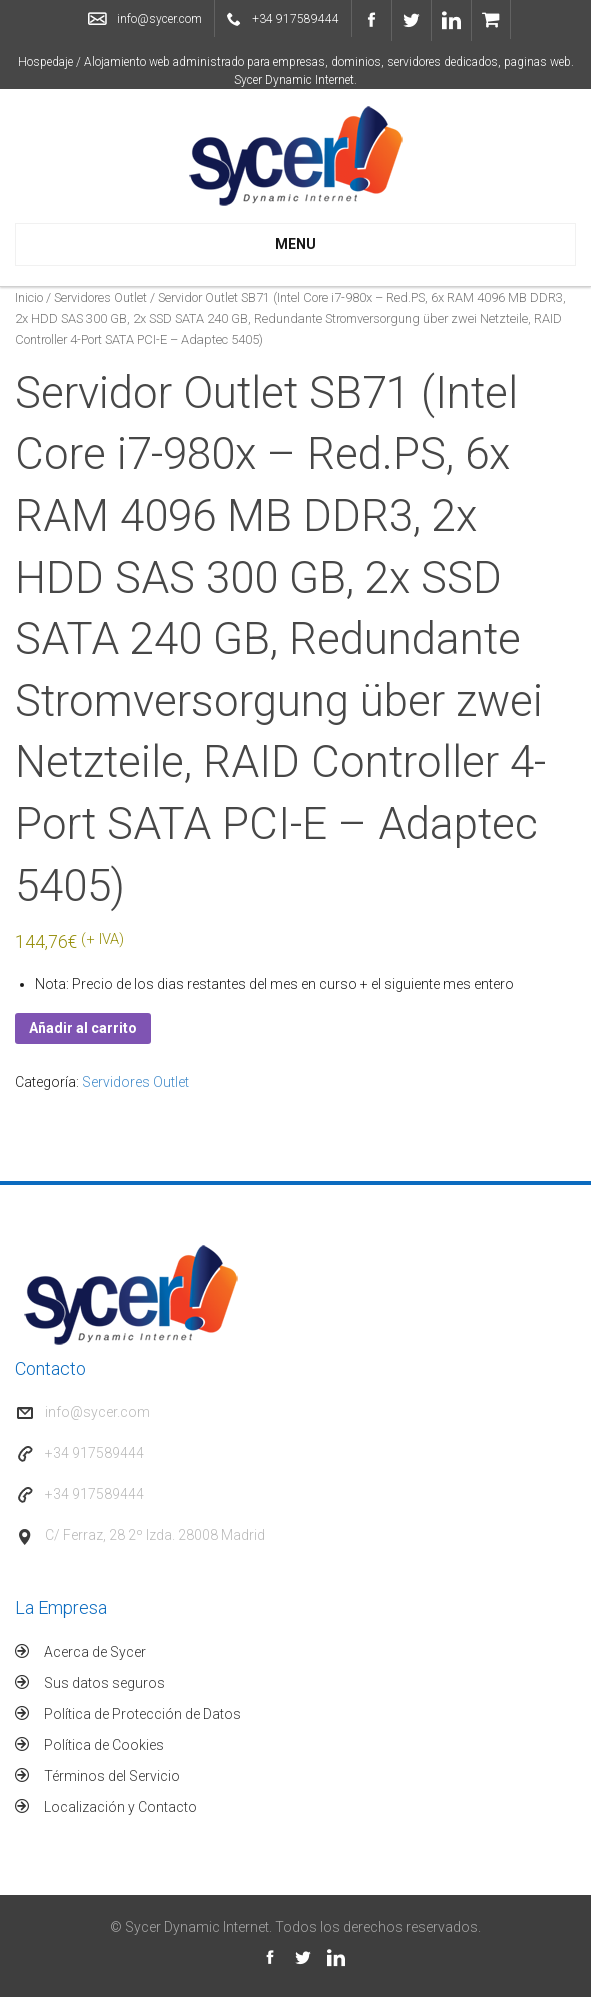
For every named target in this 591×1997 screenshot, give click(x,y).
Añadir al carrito (83, 1028)
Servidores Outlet (100, 297)
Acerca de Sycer (95, 1652)
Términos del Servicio (112, 1776)
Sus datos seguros (104, 1683)
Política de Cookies (104, 1745)
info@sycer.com (159, 19)
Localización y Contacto (120, 1807)
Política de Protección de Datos (142, 1714)
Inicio (29, 297)
